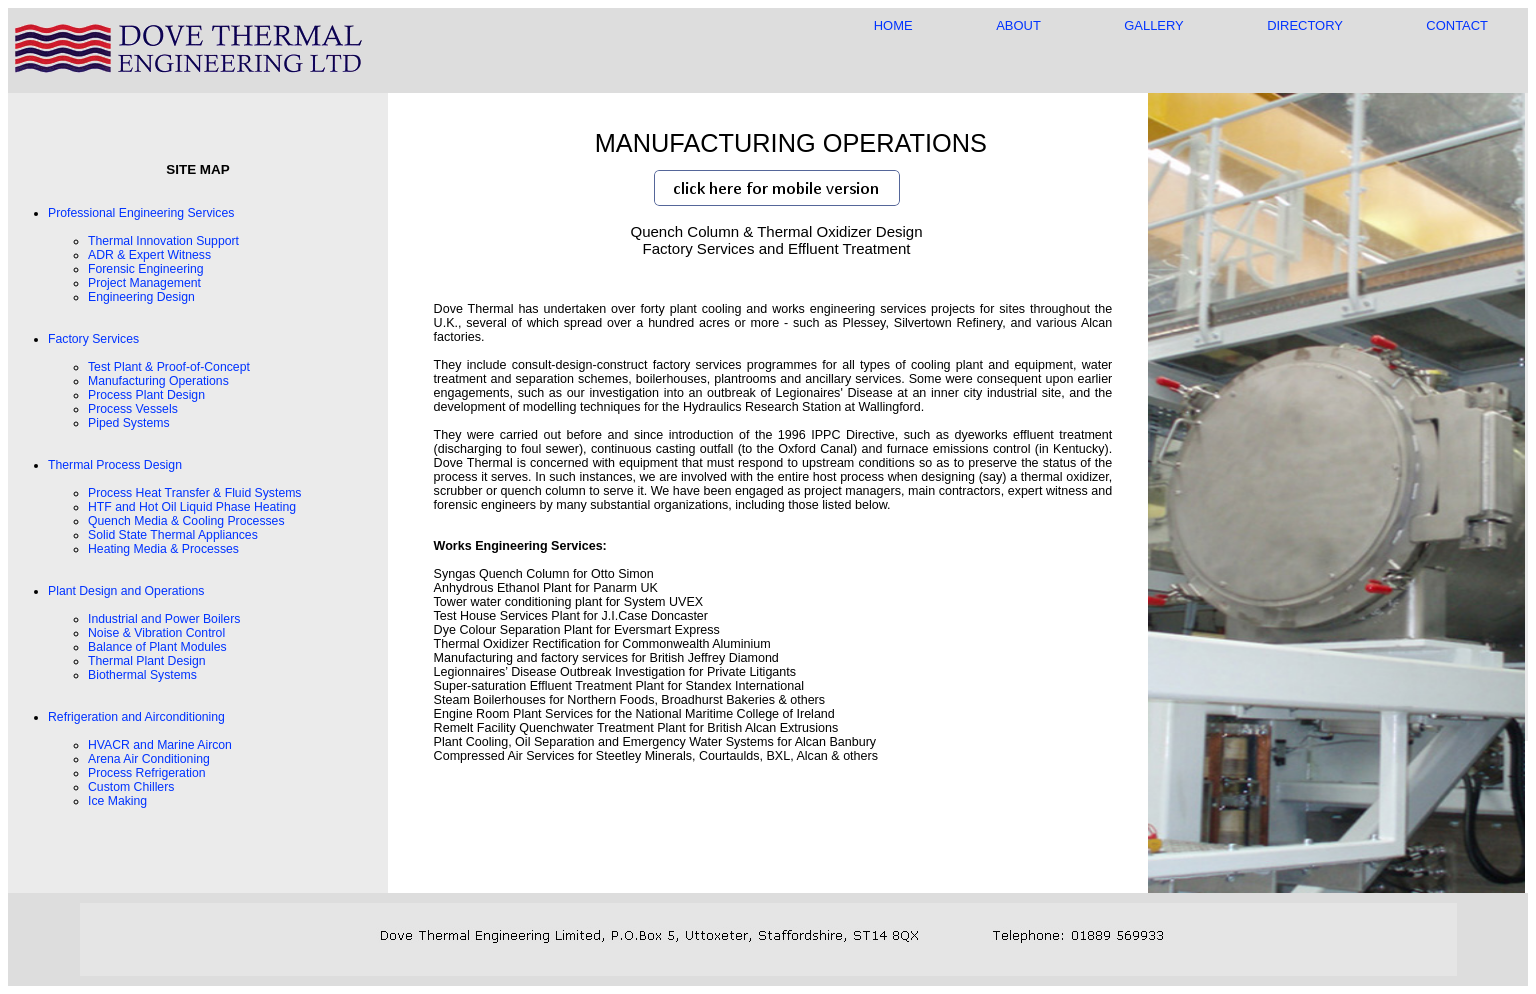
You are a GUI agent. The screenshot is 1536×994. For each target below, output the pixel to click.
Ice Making (117, 801)
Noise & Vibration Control (156, 633)
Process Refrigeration (147, 773)
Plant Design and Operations (126, 591)
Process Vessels (133, 409)
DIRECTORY (1305, 25)
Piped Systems (129, 423)
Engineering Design (141, 297)
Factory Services (93, 339)
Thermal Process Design (115, 465)
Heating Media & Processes (163, 549)
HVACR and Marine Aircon (160, 745)
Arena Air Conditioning (149, 759)
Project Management (144, 283)
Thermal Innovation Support (163, 241)
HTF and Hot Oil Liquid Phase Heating (192, 507)
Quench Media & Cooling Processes (186, 521)
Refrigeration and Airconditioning (136, 717)
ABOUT (1018, 25)
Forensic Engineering (146, 269)
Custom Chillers (131, 787)
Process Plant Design (146, 395)
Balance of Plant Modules (157, 647)
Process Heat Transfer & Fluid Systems (195, 493)
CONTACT (1457, 25)
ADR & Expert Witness (149, 255)
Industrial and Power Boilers (164, 619)
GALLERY (1153, 25)
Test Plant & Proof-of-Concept (169, 367)
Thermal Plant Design (147, 661)
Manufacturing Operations (158, 381)
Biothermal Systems (142, 675)
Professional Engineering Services (141, 213)
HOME (893, 25)
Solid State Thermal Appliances (173, 535)
